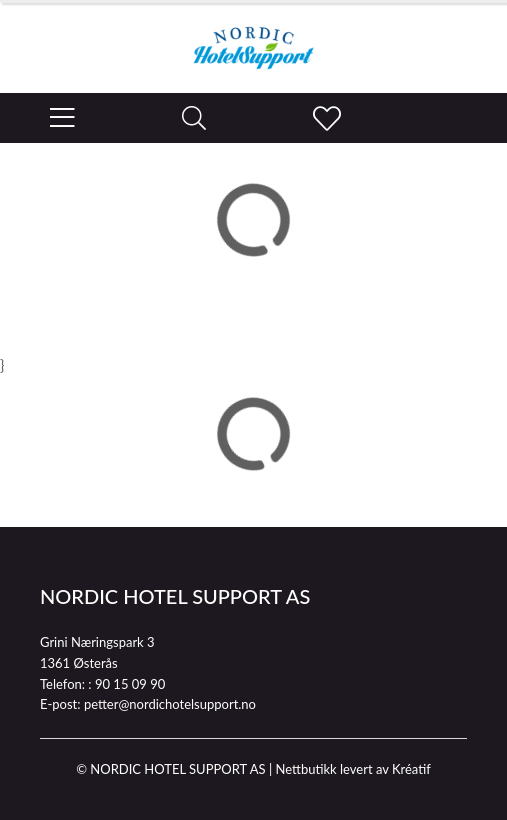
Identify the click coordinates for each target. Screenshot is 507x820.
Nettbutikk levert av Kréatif (352, 769)
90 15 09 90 (130, 684)
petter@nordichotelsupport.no (170, 704)
